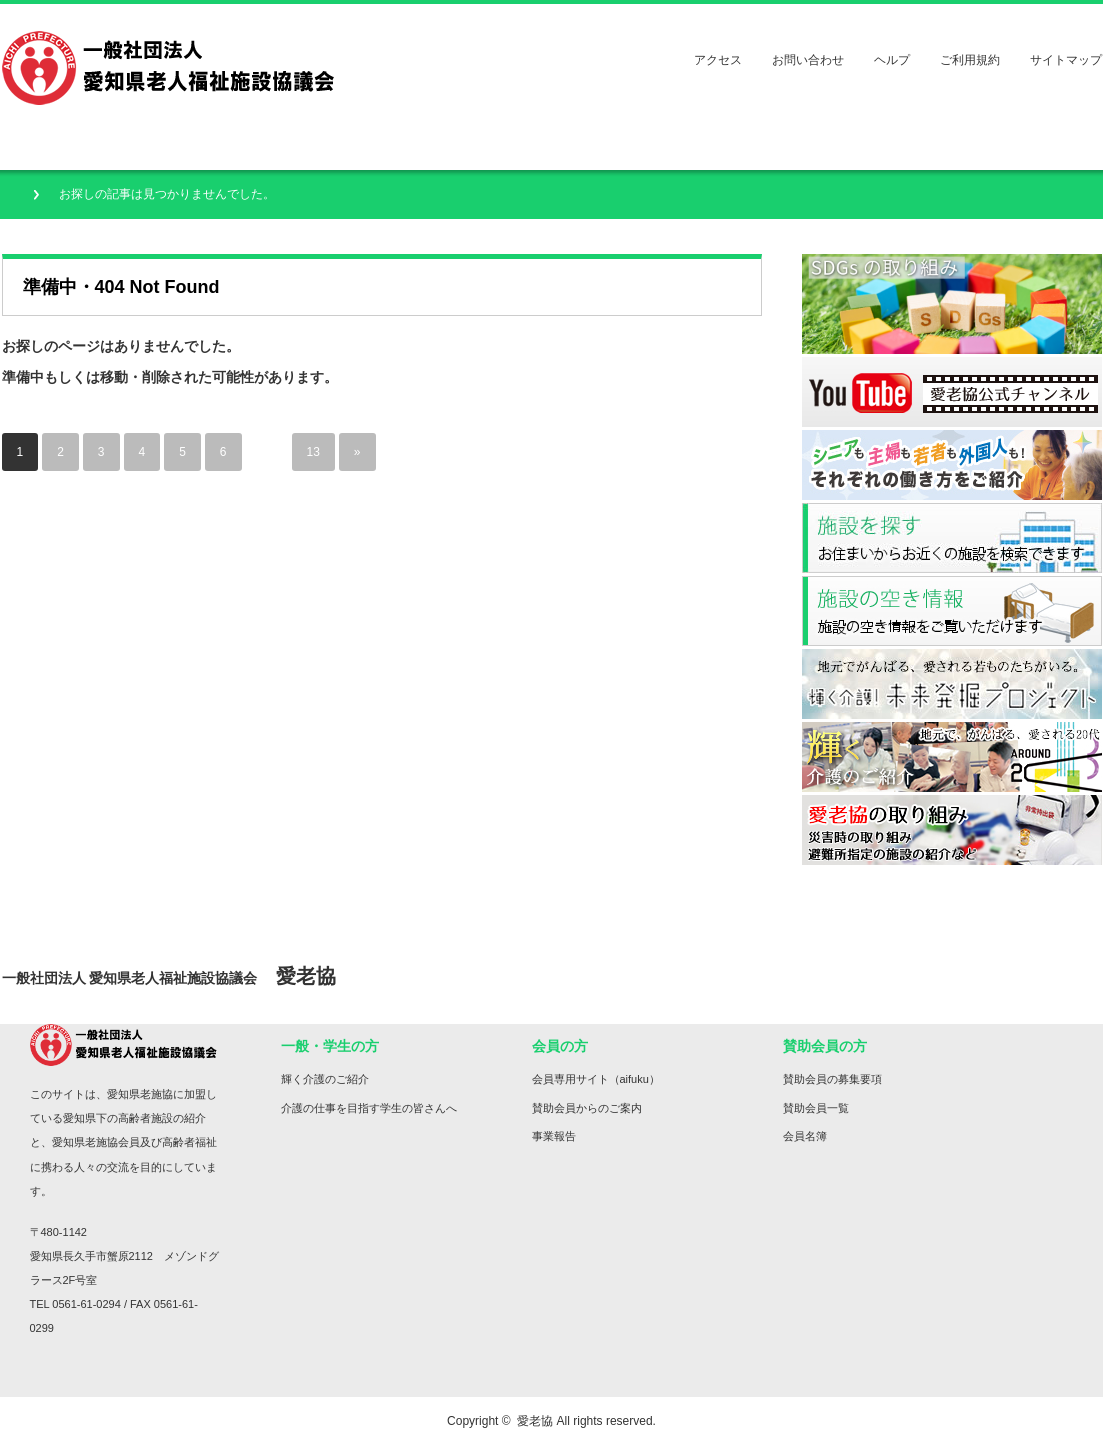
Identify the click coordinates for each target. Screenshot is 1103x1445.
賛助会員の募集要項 (832, 1079)
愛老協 (535, 1421)
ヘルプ (892, 60)
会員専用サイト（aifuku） (596, 1079)
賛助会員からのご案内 (587, 1108)
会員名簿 (805, 1136)
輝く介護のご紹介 (325, 1079)
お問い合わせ (808, 60)
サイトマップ (1066, 60)
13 (313, 452)
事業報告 (554, 1136)
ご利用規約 (970, 60)
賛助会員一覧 (816, 1108)
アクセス (718, 60)
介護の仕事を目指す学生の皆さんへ (369, 1108)
